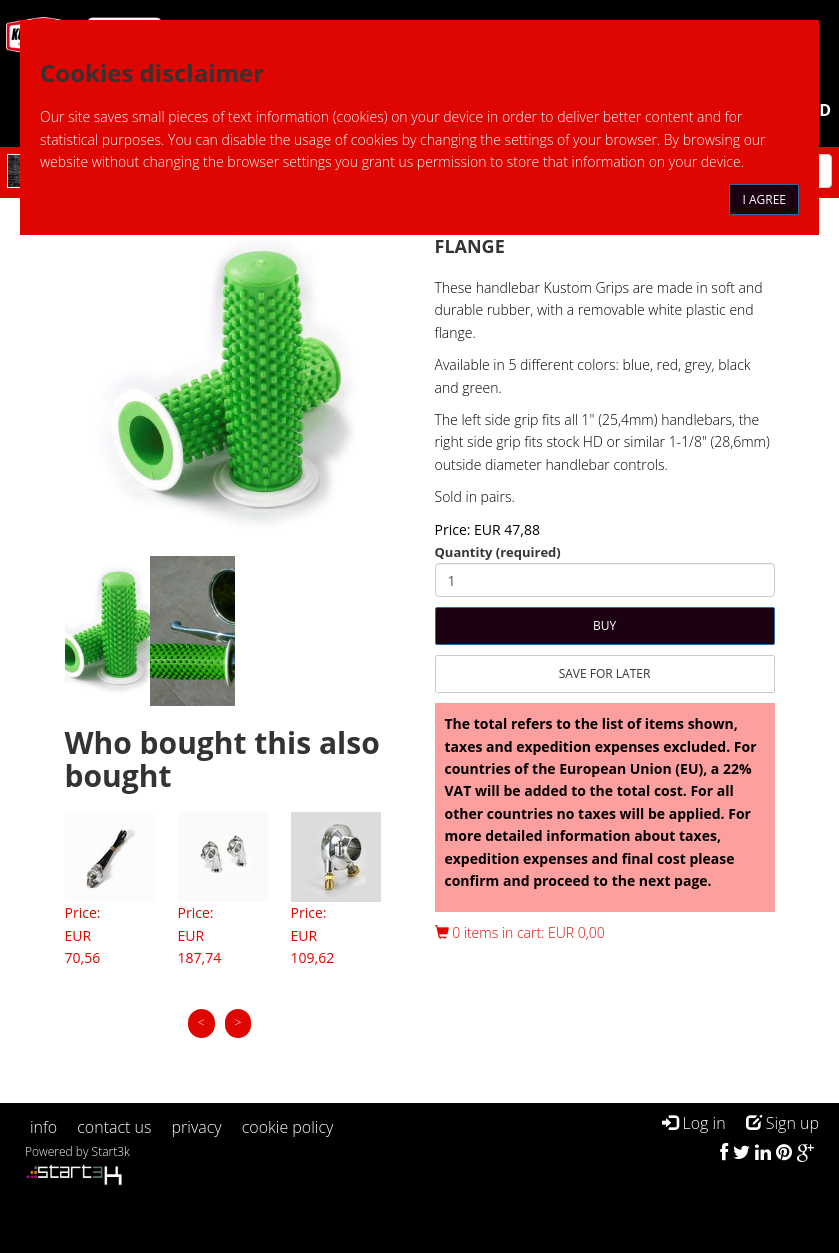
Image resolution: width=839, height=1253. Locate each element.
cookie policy (288, 1127)
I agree (764, 199)
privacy (197, 1127)
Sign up (782, 1123)
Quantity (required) (498, 552)
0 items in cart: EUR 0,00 (520, 932)
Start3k (111, 1151)
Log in (693, 1123)
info (43, 1127)
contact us (114, 1127)
